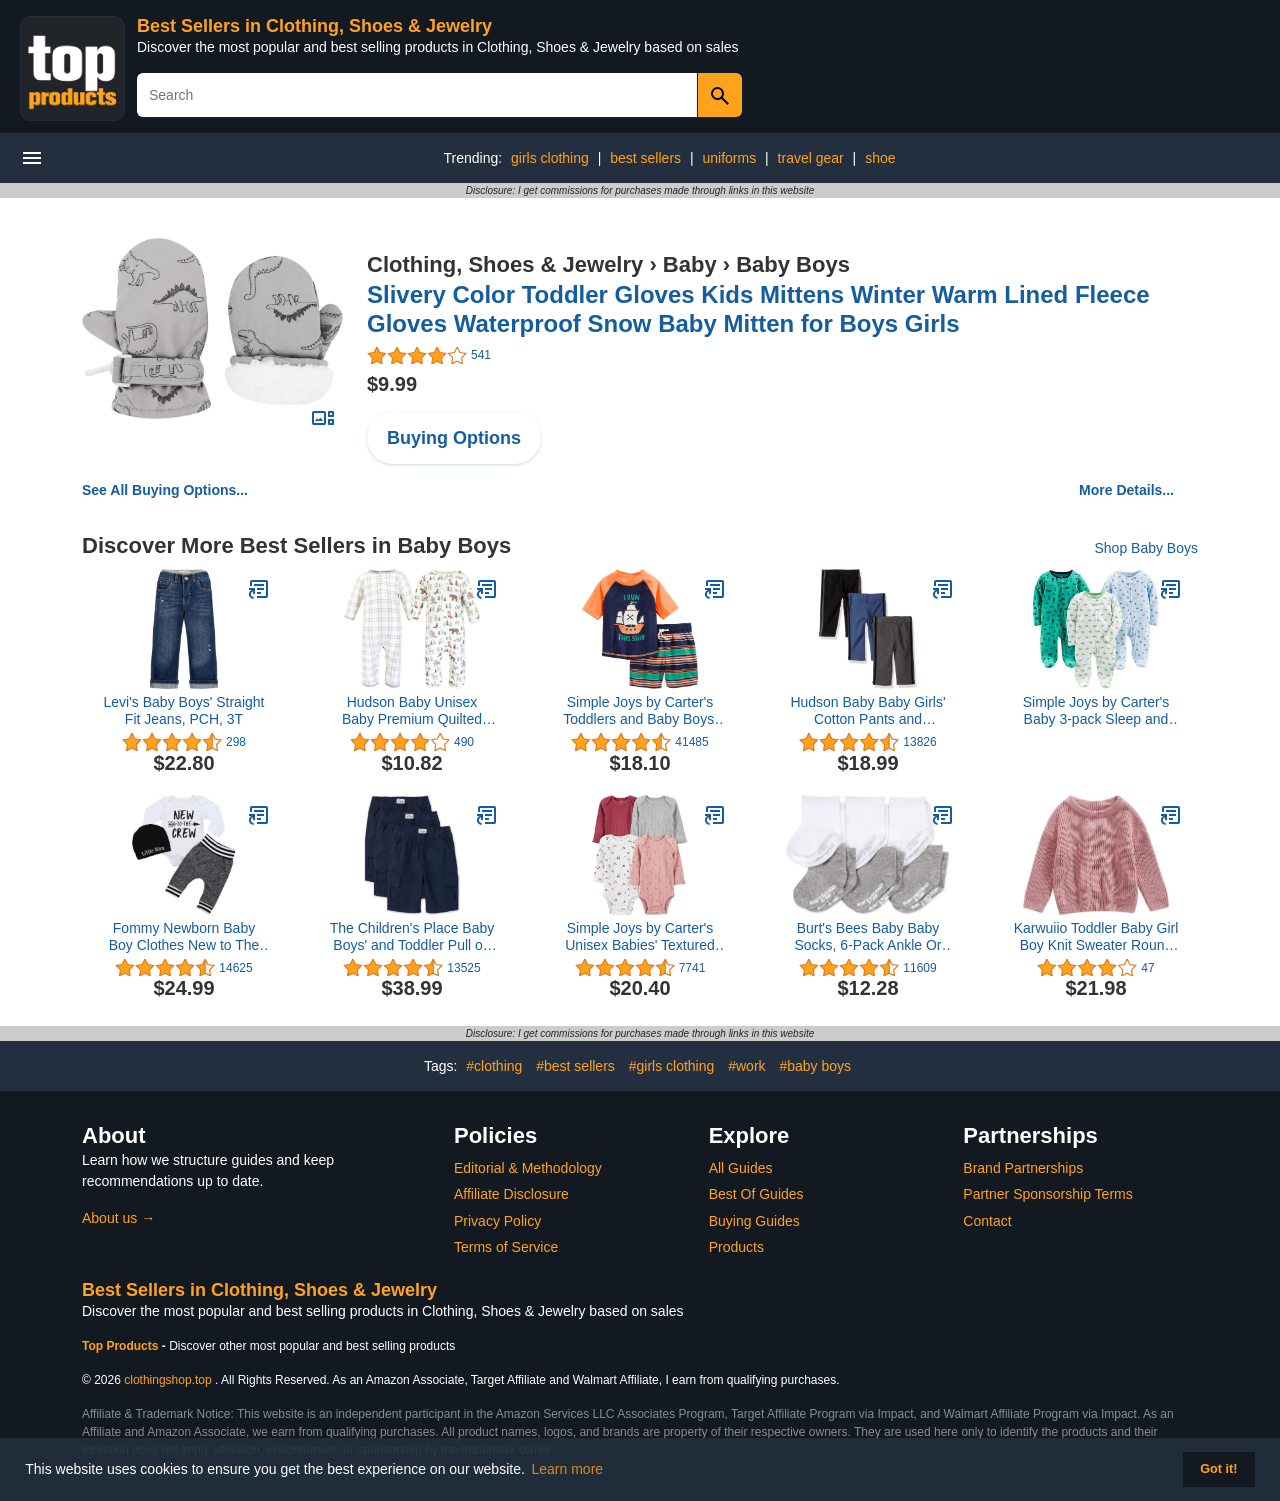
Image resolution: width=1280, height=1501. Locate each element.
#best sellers (575, 1066)
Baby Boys (793, 264)
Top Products (122, 1346)
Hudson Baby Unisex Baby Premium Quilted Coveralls (412, 711)
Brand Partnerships (1023, 1168)
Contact (987, 1221)
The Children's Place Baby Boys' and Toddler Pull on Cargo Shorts (412, 937)
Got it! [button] (1218, 1469)
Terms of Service (506, 1247)
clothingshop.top (167, 1380)
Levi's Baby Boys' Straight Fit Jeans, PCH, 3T (184, 710)
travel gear (811, 158)
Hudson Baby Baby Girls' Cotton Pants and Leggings (867, 711)
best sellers (645, 158)
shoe (880, 158)
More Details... (1126, 490)
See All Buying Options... (165, 490)
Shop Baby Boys (1146, 548)
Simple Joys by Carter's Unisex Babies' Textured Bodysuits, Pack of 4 (640, 937)
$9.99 (392, 384)
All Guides (741, 1168)
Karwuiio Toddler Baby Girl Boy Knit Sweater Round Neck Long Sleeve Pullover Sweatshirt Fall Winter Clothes (1096, 937)
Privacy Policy (497, 1221)
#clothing (494, 1066)
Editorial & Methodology (528, 1168)
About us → (118, 1218)
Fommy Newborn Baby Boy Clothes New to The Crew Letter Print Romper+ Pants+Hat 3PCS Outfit (184, 937)
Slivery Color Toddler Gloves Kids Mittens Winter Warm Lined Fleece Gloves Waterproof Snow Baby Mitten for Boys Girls (758, 309)
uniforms (729, 158)
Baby (690, 264)
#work (746, 1066)
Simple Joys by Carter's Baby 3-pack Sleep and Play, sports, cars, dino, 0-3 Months (1096, 711)
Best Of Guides (756, 1194)
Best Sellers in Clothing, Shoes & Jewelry (314, 26)
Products (736, 1247)
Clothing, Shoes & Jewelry (505, 264)
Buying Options (454, 438)
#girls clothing (672, 1066)
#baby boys (815, 1066)
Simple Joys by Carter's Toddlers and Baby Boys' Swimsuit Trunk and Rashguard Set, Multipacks (640, 711)
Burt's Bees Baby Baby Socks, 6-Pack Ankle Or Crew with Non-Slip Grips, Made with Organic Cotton (868, 937)
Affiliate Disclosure (511, 1194)
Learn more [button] (568, 1469)
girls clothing (550, 158)
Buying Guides (754, 1221)
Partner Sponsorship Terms (1047, 1194)
